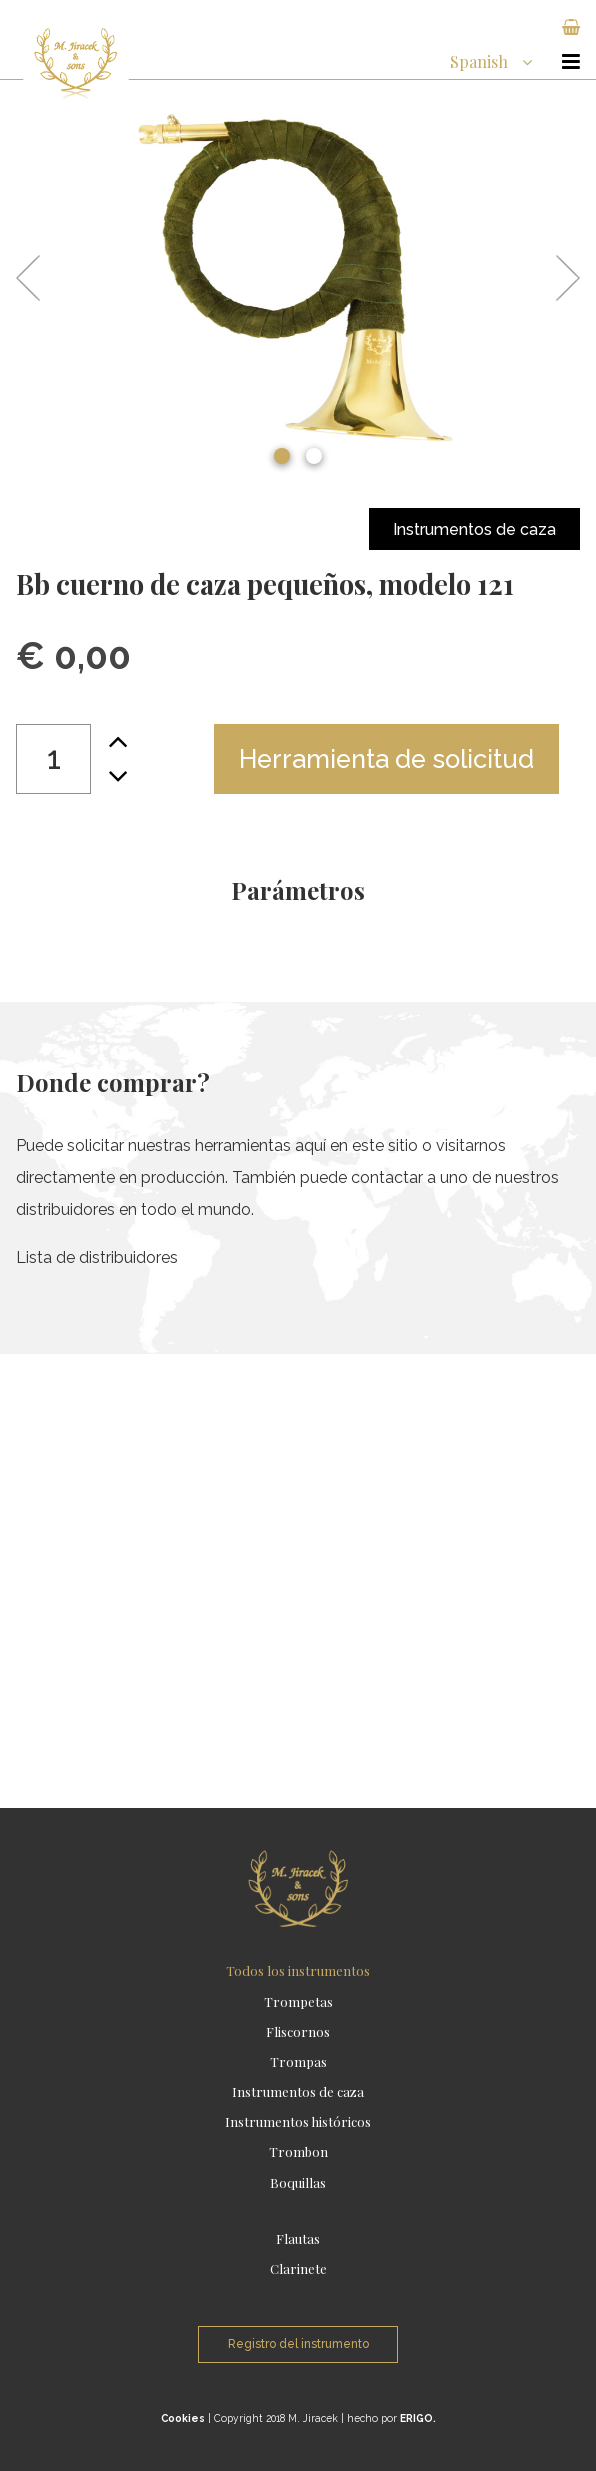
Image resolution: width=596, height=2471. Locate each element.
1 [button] (282, 456)
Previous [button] (37, 278)
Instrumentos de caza (474, 529)
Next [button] (559, 278)
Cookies (183, 2418)
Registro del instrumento (298, 2344)
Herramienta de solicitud (386, 759)
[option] (298, 278)
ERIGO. (418, 2418)
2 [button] (314, 456)
